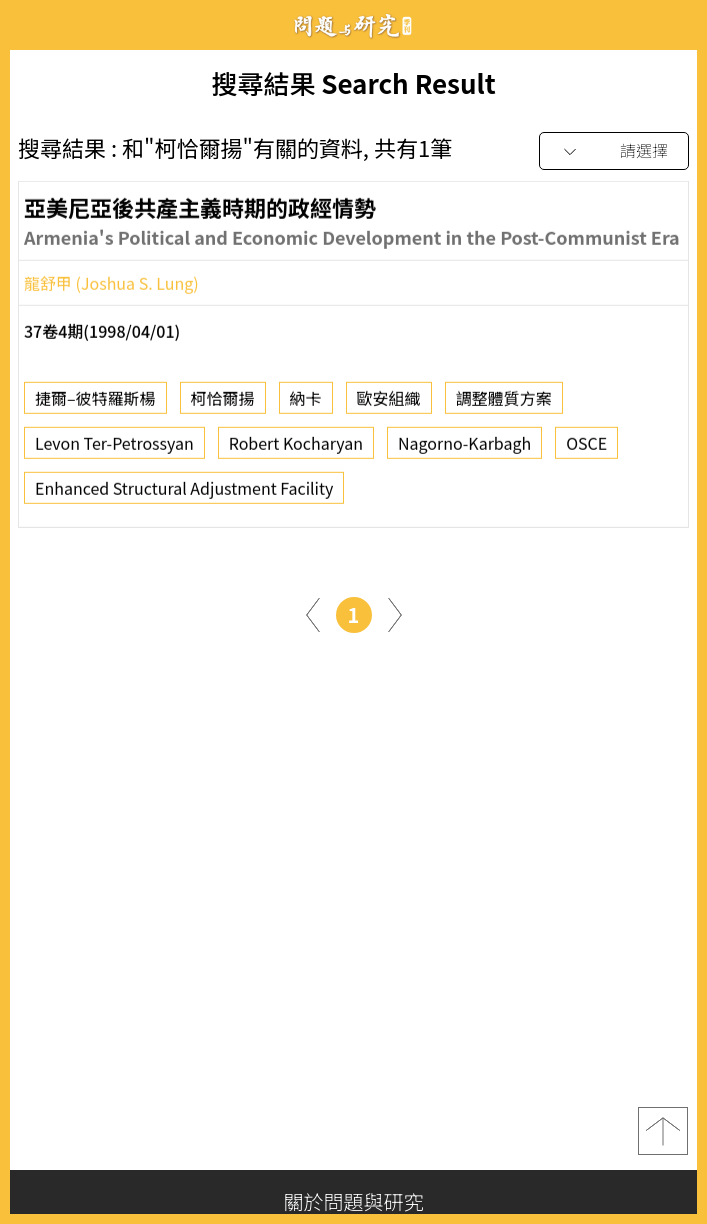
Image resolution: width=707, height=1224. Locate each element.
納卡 (306, 404)
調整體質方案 (504, 404)
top (663, 1131)
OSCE (586, 449)
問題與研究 (354, 25)
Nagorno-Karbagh (464, 449)
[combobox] (614, 151)
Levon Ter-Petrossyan (114, 449)
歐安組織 (389, 404)
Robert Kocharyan (296, 449)
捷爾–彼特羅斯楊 (95, 404)
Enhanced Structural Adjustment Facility (184, 494)
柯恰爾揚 (223, 404)
